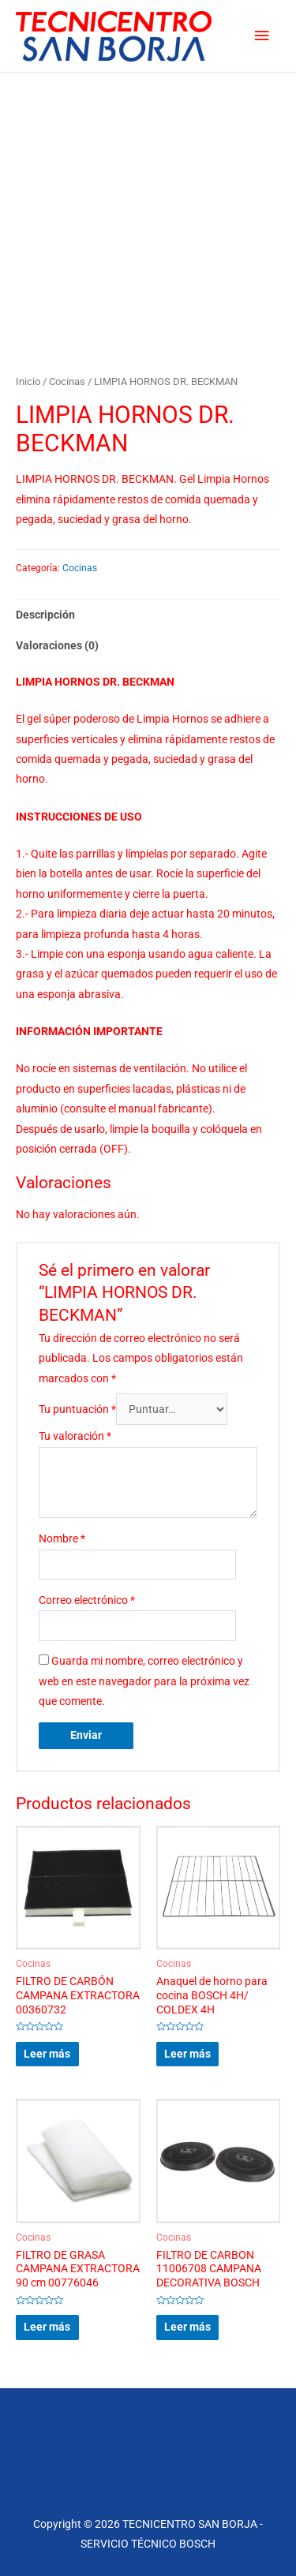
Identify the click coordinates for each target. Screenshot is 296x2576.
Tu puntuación (77, 1409)
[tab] (148, 615)
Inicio (28, 381)
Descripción (45, 614)
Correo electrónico (87, 1600)
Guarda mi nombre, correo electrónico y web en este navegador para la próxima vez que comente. (144, 1680)
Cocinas (67, 381)
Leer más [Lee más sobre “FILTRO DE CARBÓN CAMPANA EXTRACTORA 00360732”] (47, 2053)
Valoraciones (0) (57, 645)
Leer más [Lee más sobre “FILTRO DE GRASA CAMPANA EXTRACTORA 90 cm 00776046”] (47, 2326)
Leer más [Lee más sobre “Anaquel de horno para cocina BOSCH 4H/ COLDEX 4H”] (187, 2053)
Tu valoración (75, 1436)
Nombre (62, 1538)
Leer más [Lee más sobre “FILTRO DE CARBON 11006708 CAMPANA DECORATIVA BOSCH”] (187, 2326)
